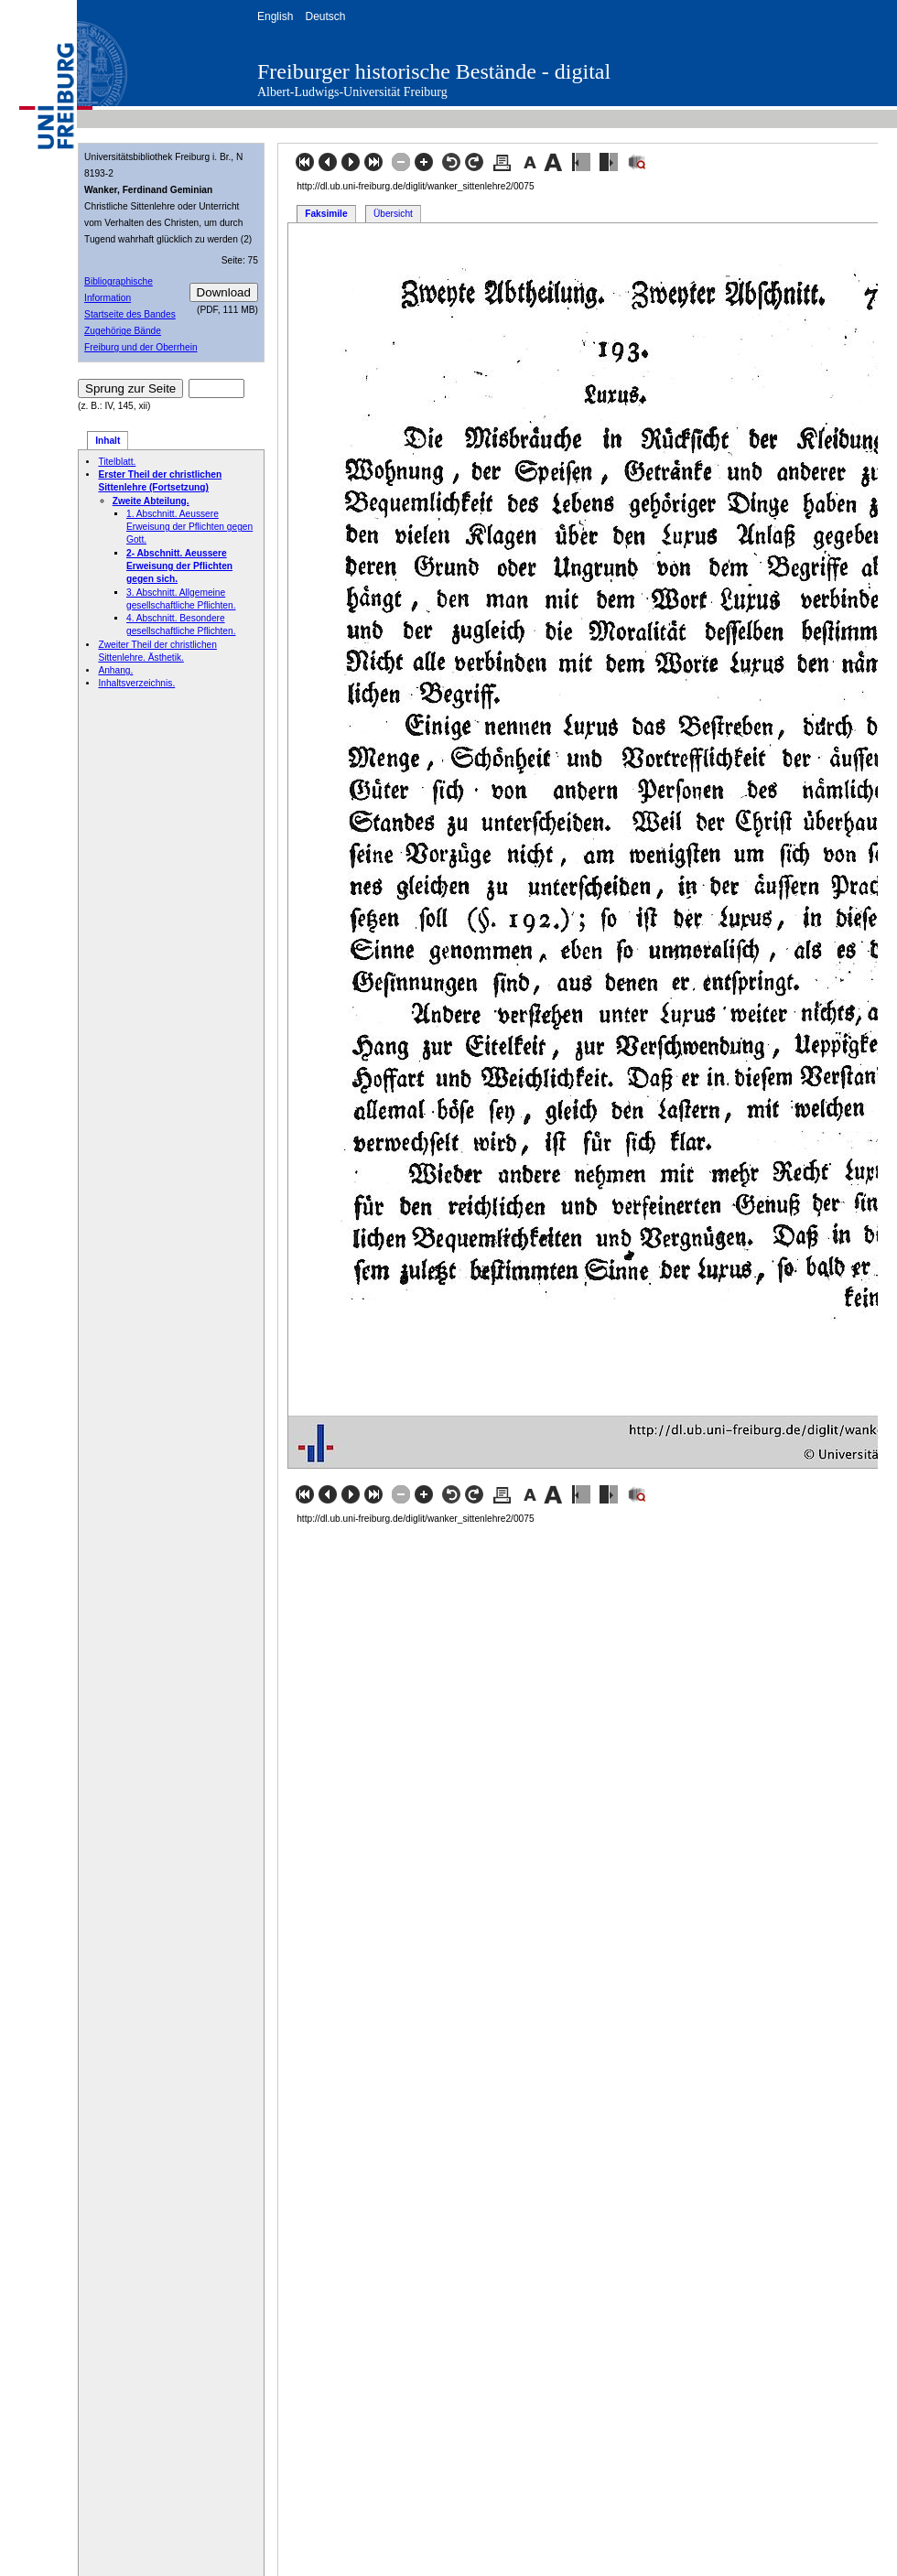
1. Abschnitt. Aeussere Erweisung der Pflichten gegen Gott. (189, 527)
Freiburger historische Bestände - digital (434, 71)
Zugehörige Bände (122, 331)
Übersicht (393, 214)
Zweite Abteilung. (151, 501)
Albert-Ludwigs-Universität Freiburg (352, 92)
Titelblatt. (116, 462)
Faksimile (326, 214)
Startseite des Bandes (130, 314)
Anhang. (115, 670)
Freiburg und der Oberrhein (140, 347)
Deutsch (325, 16)
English (275, 16)
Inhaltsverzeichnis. (136, 683)
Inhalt (107, 441)
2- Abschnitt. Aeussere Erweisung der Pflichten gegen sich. (179, 566)
